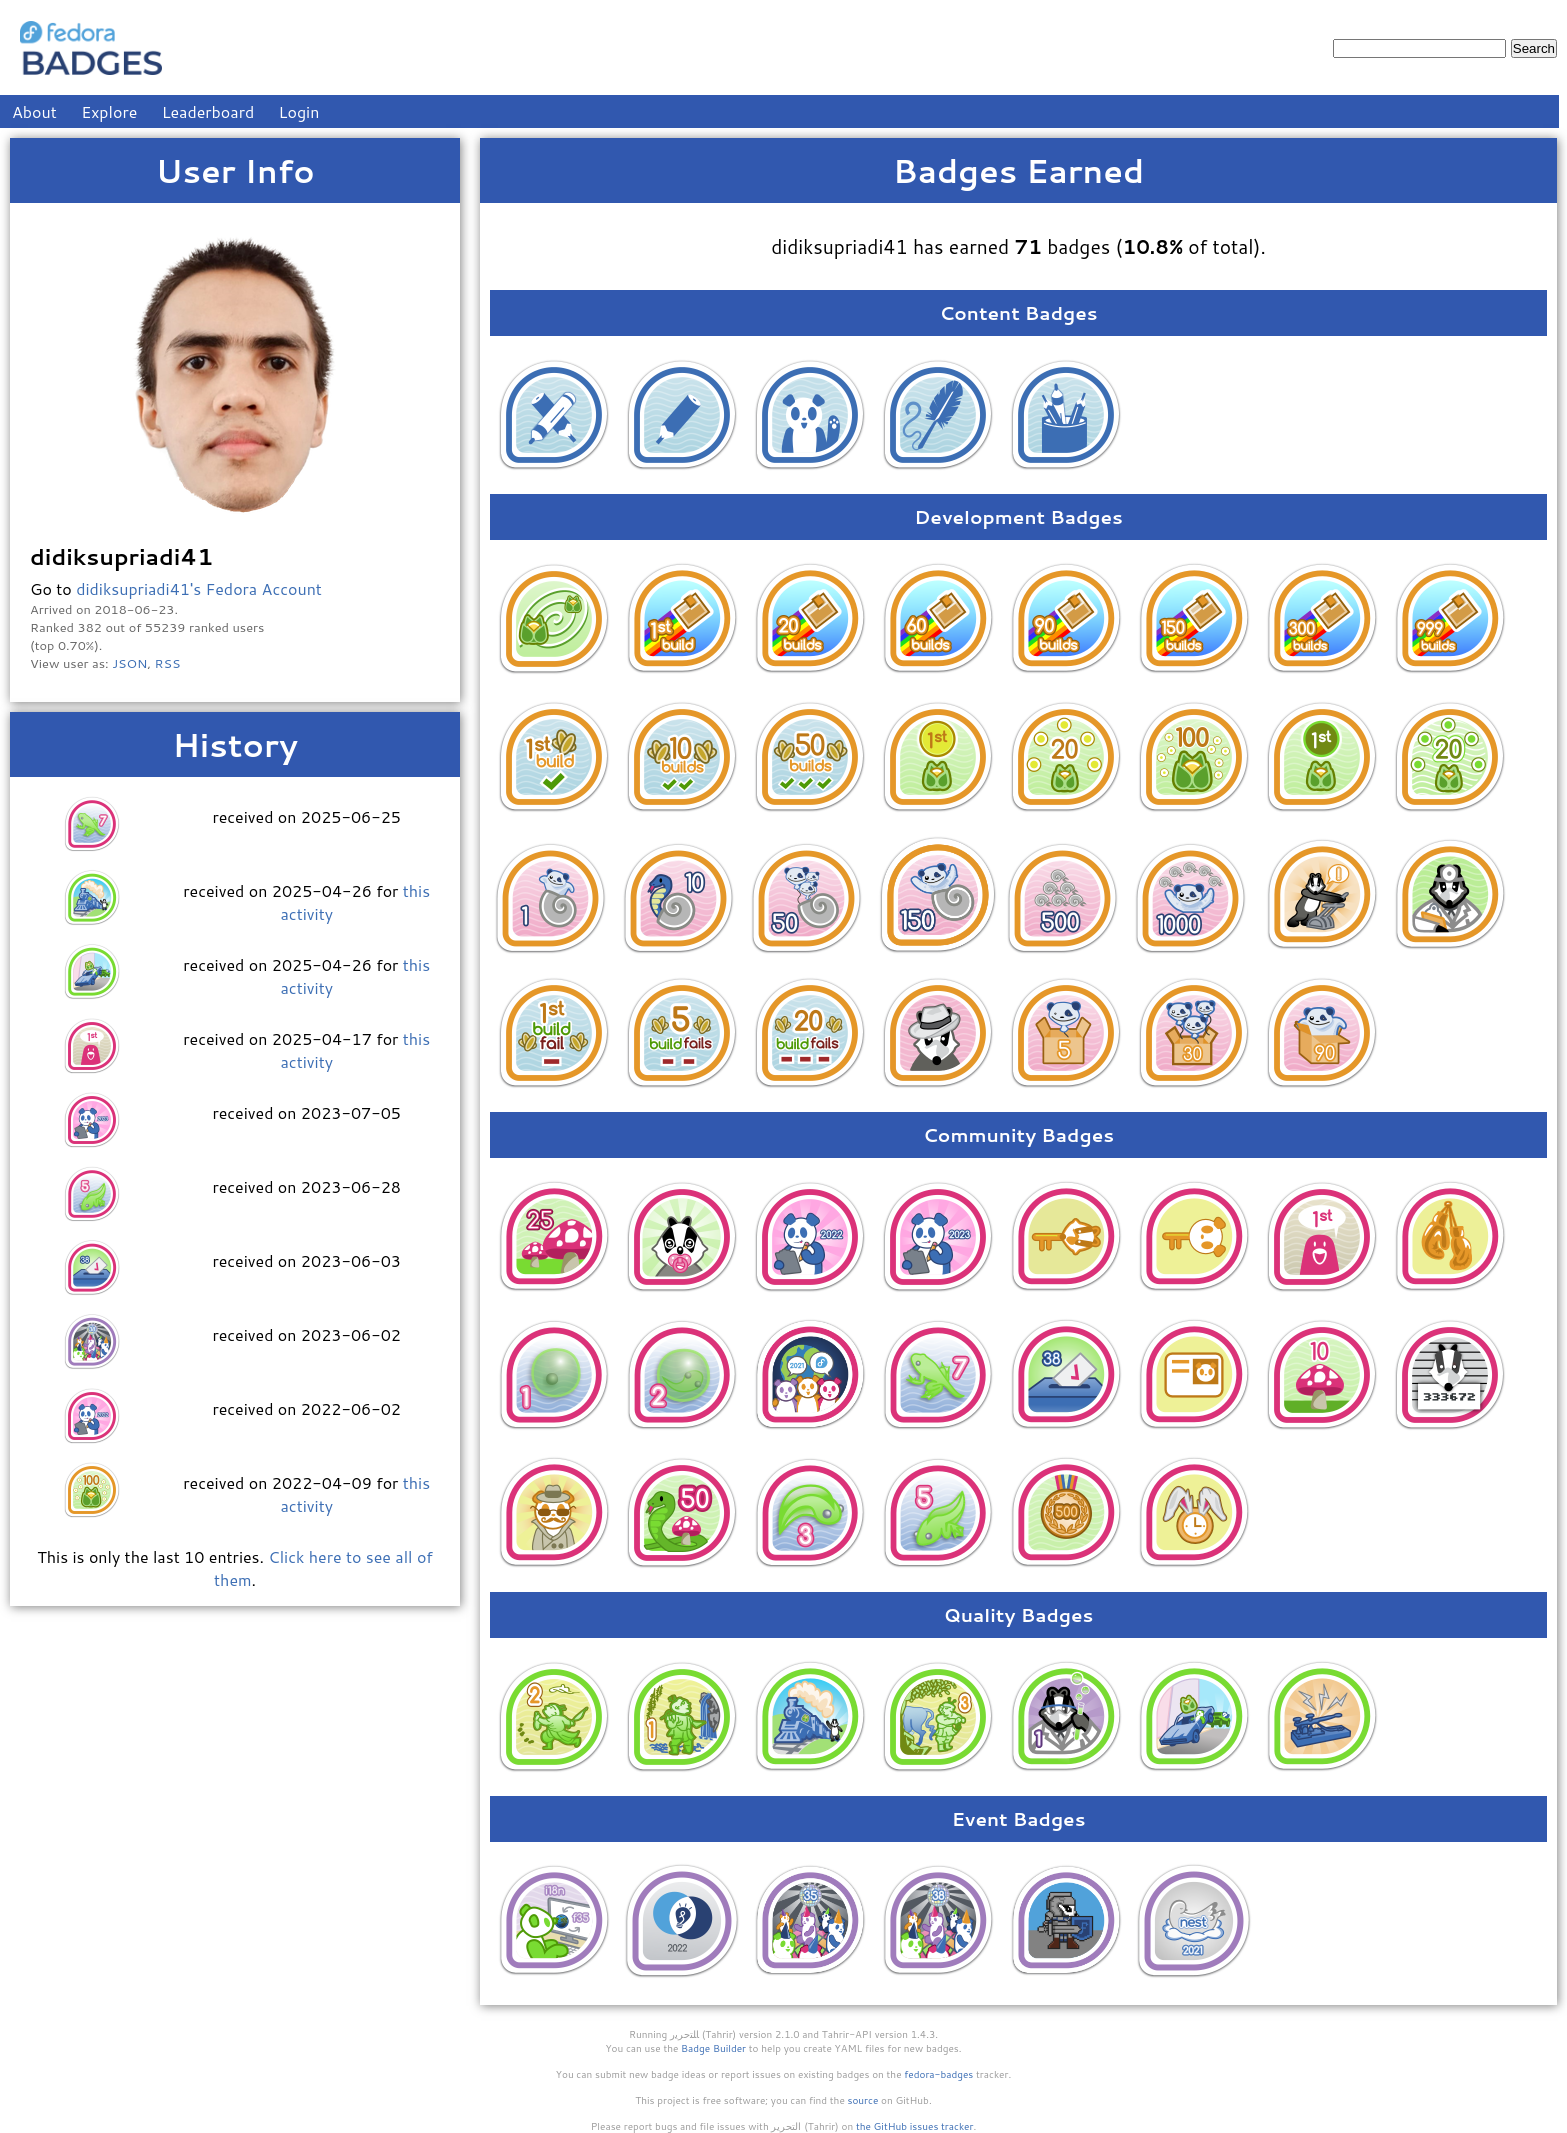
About (34, 111)
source (863, 2100)
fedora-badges (938, 2074)
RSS (168, 663)
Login (299, 111)
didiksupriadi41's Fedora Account (199, 588)
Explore (109, 111)
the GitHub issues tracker (915, 2126)
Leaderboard (208, 111)
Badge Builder (713, 2048)
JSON (129, 663)
